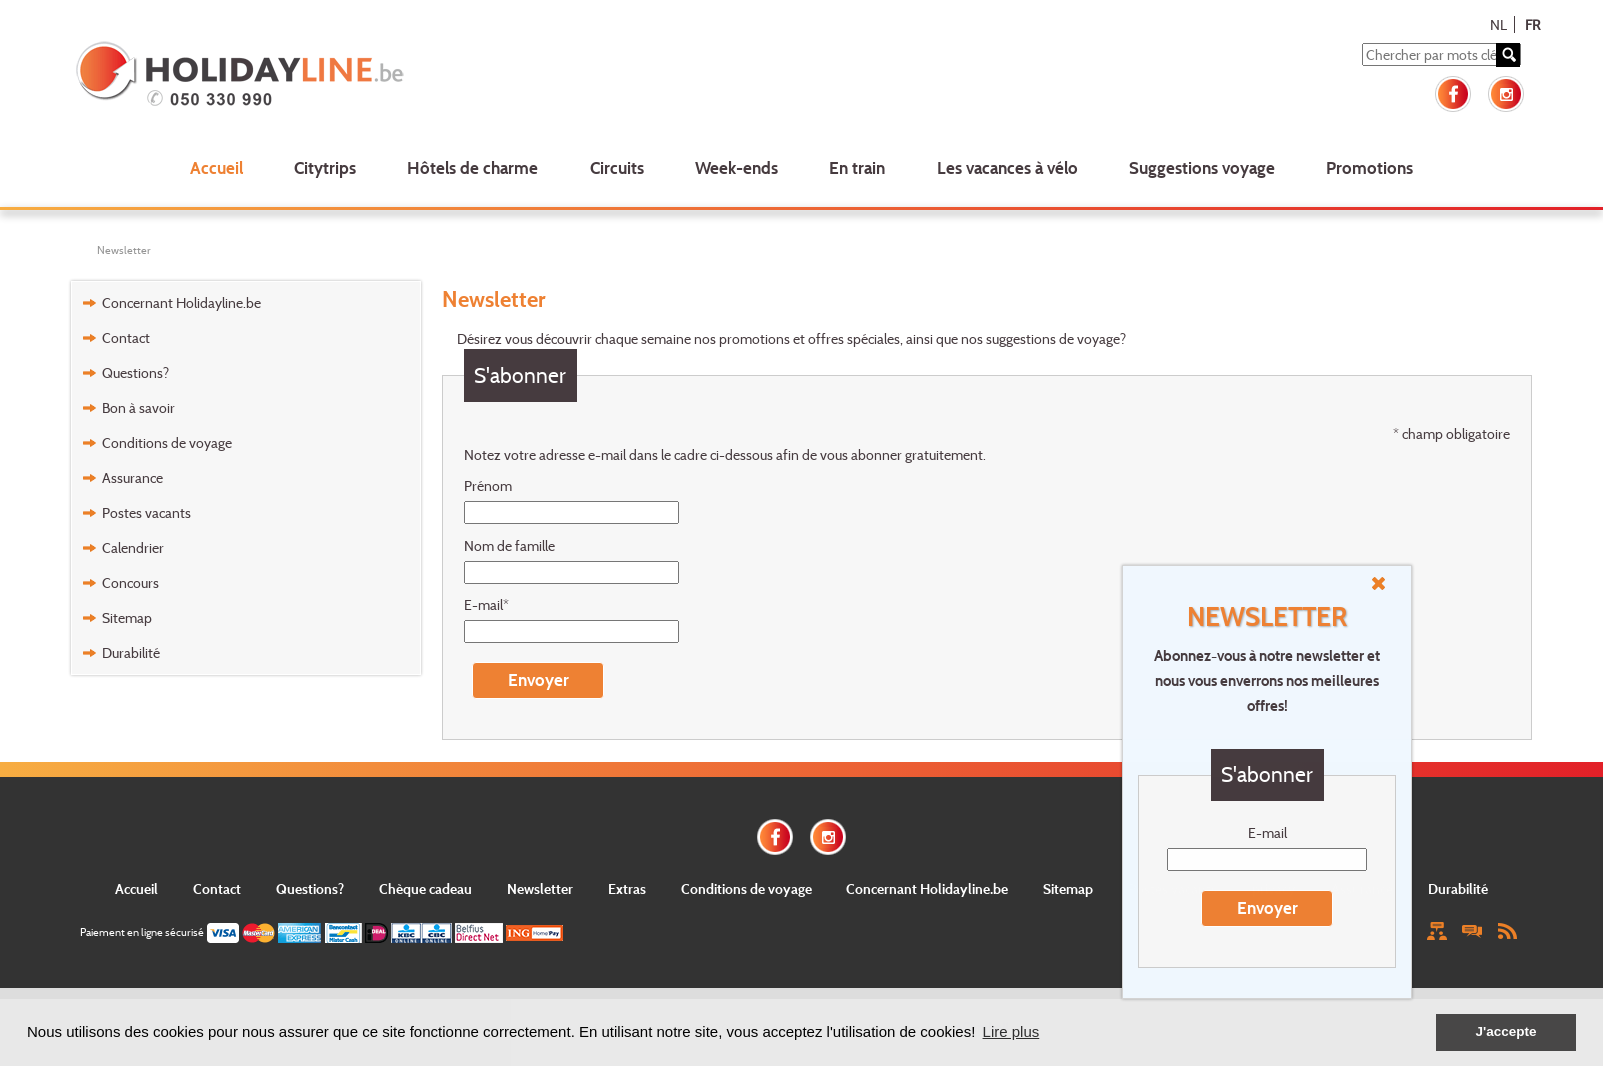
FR (1532, 24)
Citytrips (325, 167)
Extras (627, 888)
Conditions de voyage (167, 442)
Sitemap (127, 617)
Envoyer (1267, 907)
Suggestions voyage (1202, 167)
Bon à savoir (138, 407)
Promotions (1369, 167)
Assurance (132, 477)
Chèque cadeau (425, 888)
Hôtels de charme (472, 167)
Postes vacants (146, 512)
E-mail (1267, 832)
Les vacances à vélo (1007, 167)
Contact (126, 337)
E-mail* (486, 604)
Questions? (135, 372)
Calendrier (133, 547)
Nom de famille (509, 545)
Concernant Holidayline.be (181, 302)
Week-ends (736, 167)
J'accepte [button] (1505, 1031)
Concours (130, 582)
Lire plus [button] (1011, 1031)
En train (857, 167)
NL (1498, 24)
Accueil (216, 167)
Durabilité (131, 652)
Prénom (488, 485)
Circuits (617, 167)
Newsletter (124, 250)
